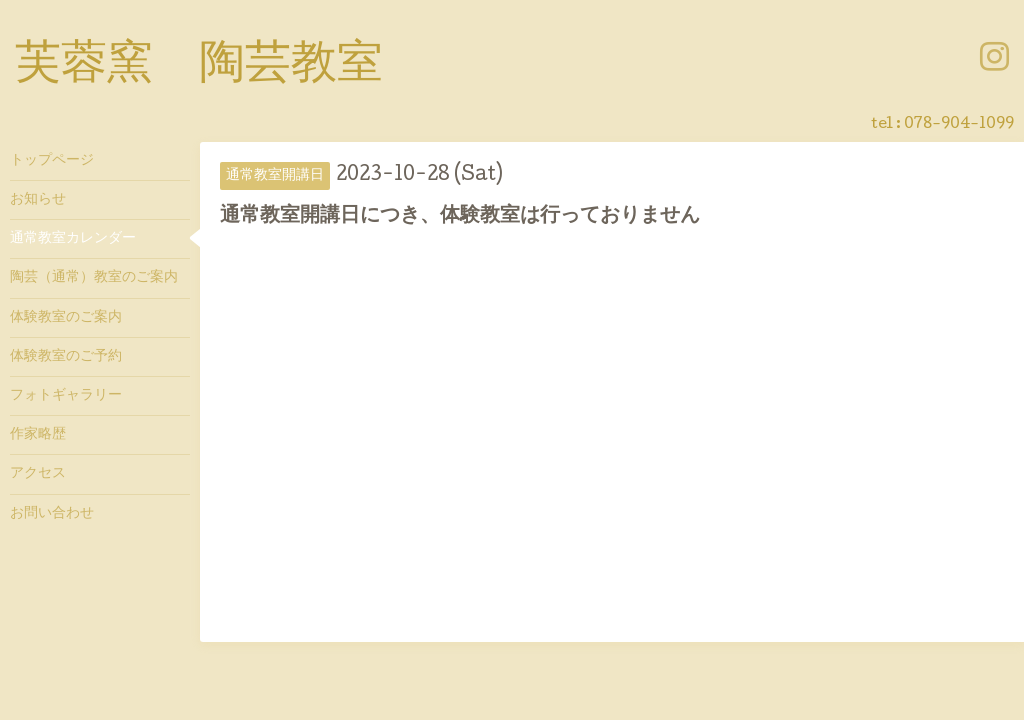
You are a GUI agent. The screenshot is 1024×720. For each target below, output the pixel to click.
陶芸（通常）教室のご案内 (94, 278)
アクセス (38, 474)
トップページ (52, 161)
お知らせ (38, 200)
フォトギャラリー (66, 396)
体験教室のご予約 (66, 357)
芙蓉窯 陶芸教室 (199, 67)
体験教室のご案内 (66, 318)
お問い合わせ (52, 514)
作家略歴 (38, 435)
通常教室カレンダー (73, 239)
